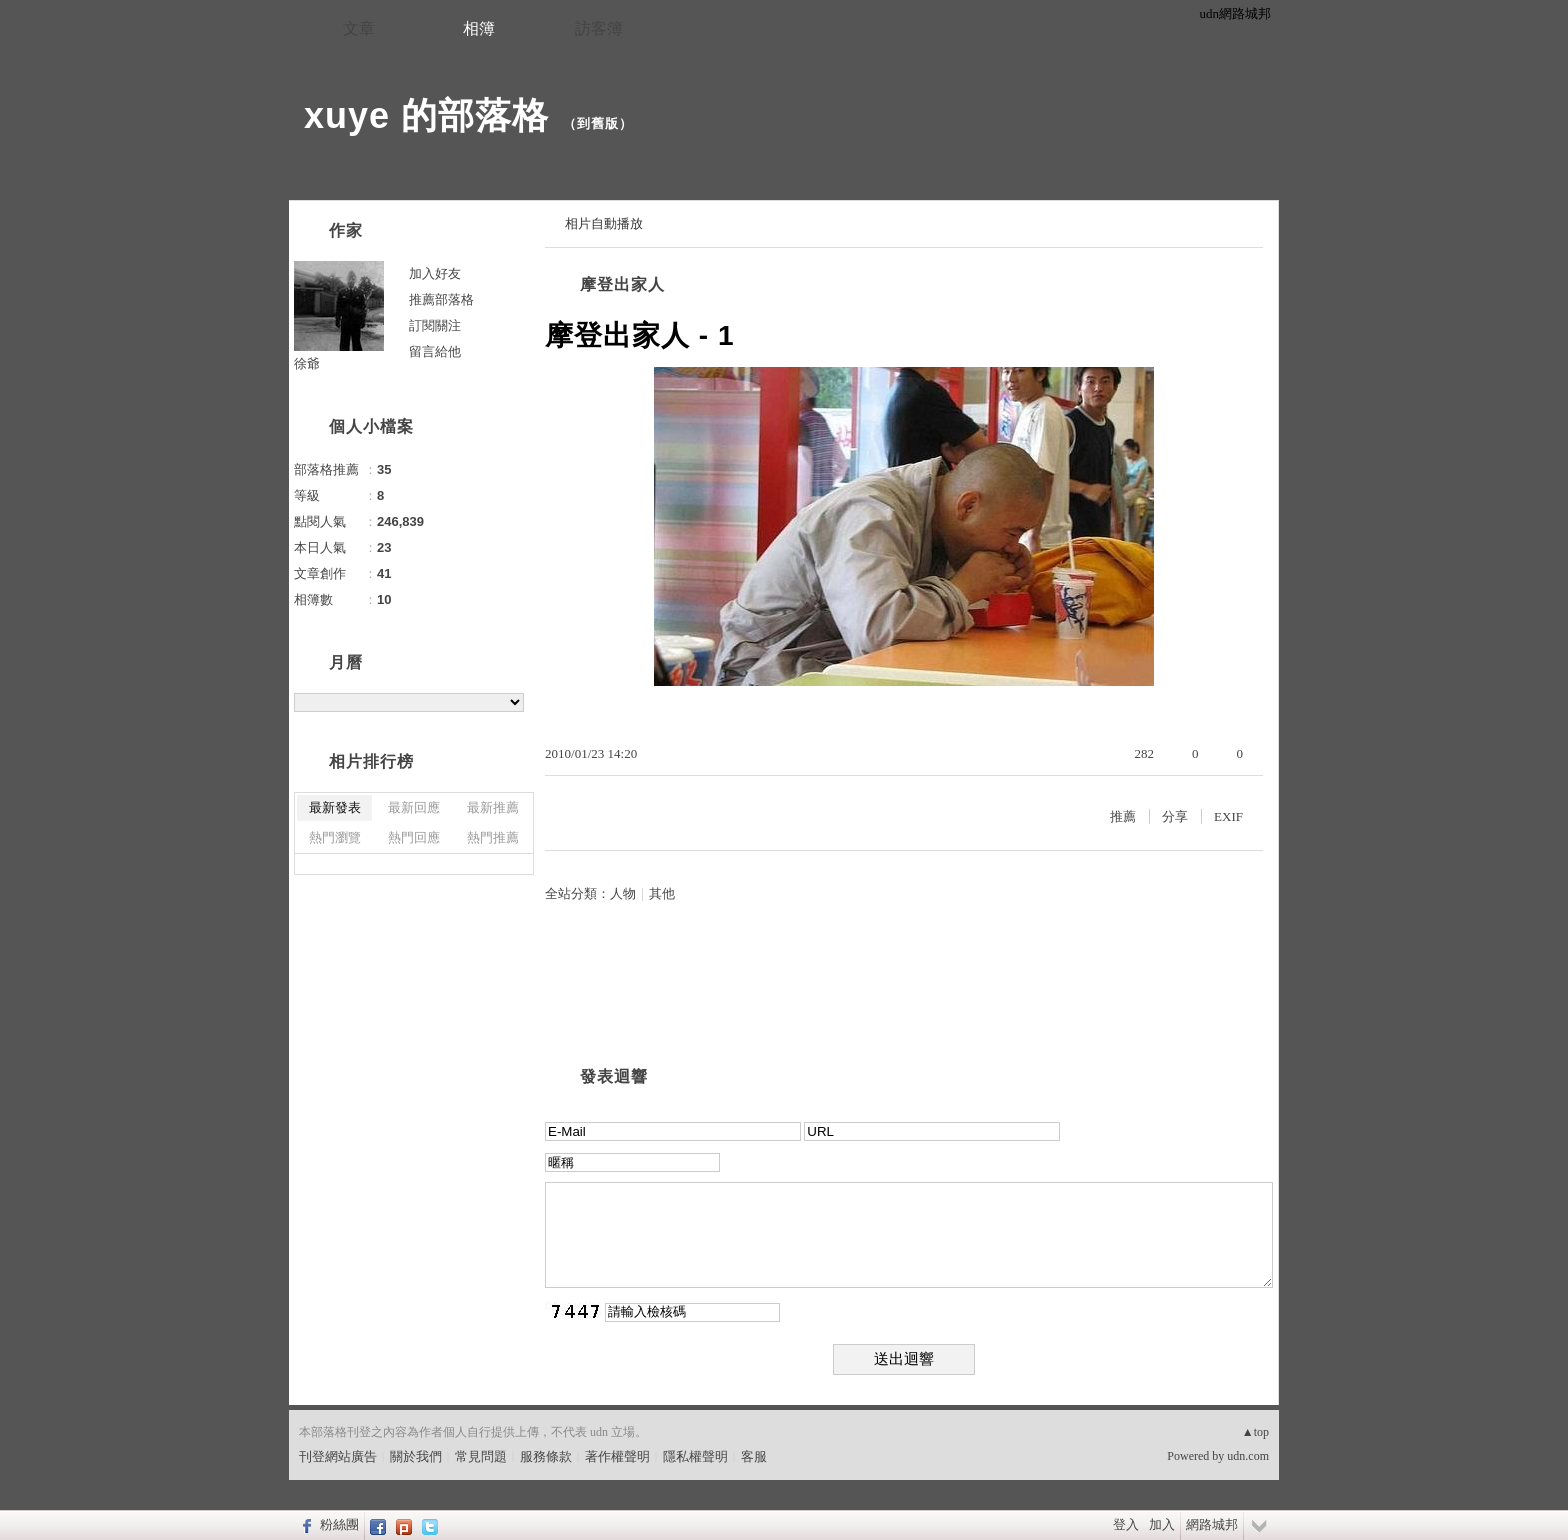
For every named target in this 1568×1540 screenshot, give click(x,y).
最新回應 (414, 807)
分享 (1175, 816)
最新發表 (335, 807)
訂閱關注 (435, 325)
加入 (1162, 1524)
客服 (754, 1456)
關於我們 (416, 1456)
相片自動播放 (604, 223)
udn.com (1248, 1456)
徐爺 (307, 363)
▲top (1255, 1432)
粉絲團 (339, 1524)
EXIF (1228, 816)
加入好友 (435, 273)
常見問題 (481, 1456)
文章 (359, 28)
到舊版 (598, 123)
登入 (1126, 1524)
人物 (623, 893)
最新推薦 (493, 807)
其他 (662, 893)
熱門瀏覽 (335, 837)
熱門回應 (414, 837)
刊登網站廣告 (338, 1456)
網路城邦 (1212, 1524)
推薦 (1123, 816)
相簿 (479, 28)
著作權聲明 (617, 1456)
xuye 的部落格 (426, 115)
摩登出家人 (622, 284)
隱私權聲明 (695, 1456)
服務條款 (546, 1456)
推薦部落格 (441, 299)
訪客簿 (599, 28)
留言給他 (435, 351)
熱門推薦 (493, 837)
